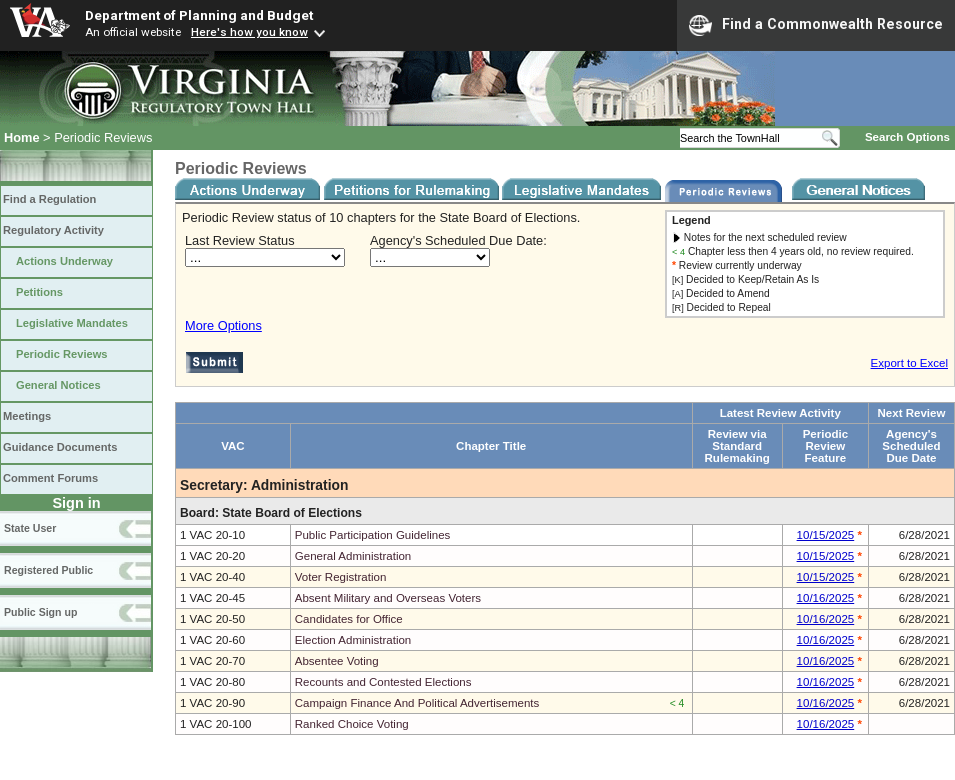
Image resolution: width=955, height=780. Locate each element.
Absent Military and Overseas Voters (388, 598)
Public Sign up (40, 612)
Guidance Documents (60, 447)
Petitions (39, 292)
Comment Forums (50, 478)
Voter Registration (341, 577)
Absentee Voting (337, 661)
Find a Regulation (49, 199)
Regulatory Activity (53, 230)
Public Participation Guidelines (373, 535)
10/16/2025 (826, 598)
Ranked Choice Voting (352, 724)
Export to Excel (909, 363)
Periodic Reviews (62, 354)
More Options (223, 325)
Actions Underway (64, 261)
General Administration (353, 556)
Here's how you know (249, 32)
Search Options (907, 137)
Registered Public (48, 570)
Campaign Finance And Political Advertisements (417, 703)
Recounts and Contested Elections (383, 682)
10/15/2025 (826, 535)
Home (22, 137)
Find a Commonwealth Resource (816, 25)
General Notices (58, 385)
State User (30, 528)
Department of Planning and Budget (199, 15)
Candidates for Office (349, 619)
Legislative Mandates (72, 323)
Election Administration (353, 640)
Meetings (27, 416)
